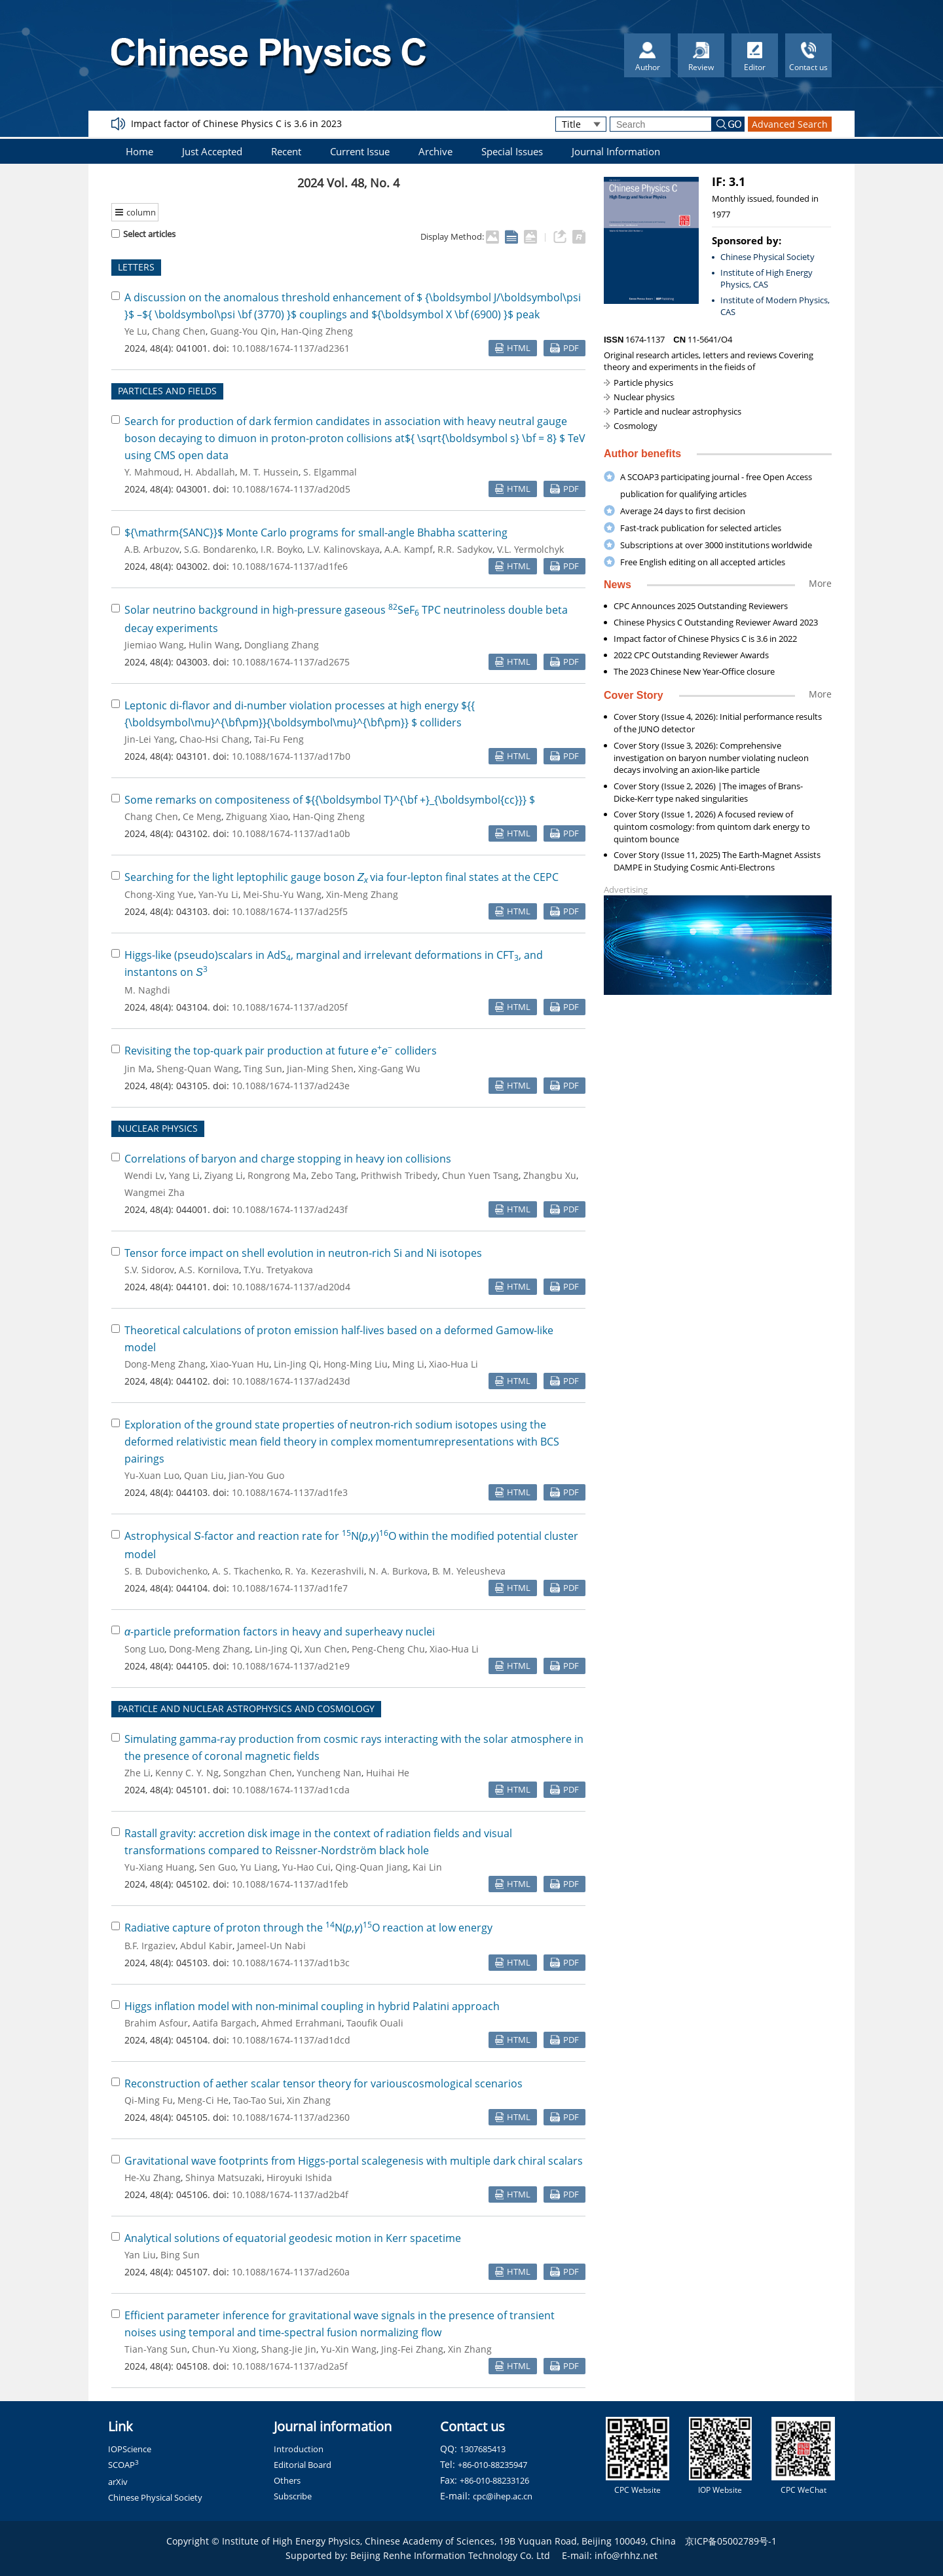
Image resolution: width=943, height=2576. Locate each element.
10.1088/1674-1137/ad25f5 (290, 911)
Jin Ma (138, 1068)
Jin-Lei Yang (149, 739)
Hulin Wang (214, 645)
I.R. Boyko (282, 549)
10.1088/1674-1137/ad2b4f (290, 2194)
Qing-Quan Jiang (371, 1867)
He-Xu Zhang (152, 2177)
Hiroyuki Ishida (299, 2177)
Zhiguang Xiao (257, 816)
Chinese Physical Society (767, 257)
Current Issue (360, 151)
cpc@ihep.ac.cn (502, 2496)
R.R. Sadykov (464, 549)
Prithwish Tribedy (399, 1175)
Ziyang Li (223, 1175)
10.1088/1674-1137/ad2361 (291, 348)
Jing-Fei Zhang (412, 2349)
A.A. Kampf (408, 549)
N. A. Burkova (398, 1571)
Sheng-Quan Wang (198, 1068)
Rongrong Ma (277, 1175)
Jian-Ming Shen (320, 1068)
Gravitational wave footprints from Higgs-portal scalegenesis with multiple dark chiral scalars (353, 2161)
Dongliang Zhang (281, 645)
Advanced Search (790, 124)
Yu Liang (259, 1867)
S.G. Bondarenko (220, 549)
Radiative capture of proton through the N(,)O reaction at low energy (308, 1927)
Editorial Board (302, 2465)
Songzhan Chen (257, 1772)
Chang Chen (179, 331)
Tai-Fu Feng (279, 739)
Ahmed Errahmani (301, 2023)
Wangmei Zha (154, 1192)
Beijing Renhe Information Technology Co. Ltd (450, 2555)
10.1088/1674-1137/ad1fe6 (290, 566)
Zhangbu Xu (549, 1175)
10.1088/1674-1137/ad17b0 (291, 756)
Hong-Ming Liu (356, 1364)
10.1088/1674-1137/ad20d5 (291, 489)
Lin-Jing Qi (296, 1364)
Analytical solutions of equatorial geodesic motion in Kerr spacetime (292, 2238)
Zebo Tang (333, 1175)
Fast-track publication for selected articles (700, 528)
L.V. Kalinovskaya (343, 549)
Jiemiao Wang (154, 645)
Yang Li (184, 1175)
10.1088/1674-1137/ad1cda (291, 1789)
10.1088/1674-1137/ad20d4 (291, 1286)
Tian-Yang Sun (155, 2349)
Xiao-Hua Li (453, 1364)
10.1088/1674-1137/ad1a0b (291, 833)
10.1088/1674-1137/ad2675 (291, 662)
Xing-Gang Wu (389, 1068)
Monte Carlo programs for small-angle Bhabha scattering (316, 532)
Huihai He (387, 1772)
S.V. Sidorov (149, 1269)
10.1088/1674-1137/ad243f (290, 1209)
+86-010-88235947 (492, 2465)
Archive (435, 151)
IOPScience (129, 2449)
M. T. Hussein (269, 472)
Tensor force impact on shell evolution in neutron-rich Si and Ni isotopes (303, 1253)
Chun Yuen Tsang (480, 1175)
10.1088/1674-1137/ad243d (291, 1381)
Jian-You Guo (256, 1475)
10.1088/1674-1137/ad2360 (291, 2117)
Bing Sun (180, 2255)
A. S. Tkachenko (246, 1571)
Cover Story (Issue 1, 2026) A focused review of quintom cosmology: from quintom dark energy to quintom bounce (712, 826)
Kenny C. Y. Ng (187, 1772)
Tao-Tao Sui (257, 2100)
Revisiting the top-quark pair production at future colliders (280, 1050)
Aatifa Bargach (225, 2023)
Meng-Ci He (203, 2100)
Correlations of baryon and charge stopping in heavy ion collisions (287, 1158)
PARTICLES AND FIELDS (167, 390)
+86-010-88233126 (494, 2480)
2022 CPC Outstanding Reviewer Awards (691, 655)
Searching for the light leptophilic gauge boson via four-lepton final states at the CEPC (341, 877)
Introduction (299, 2449)
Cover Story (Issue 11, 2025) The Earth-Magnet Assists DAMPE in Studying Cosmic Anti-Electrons (717, 861)
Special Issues (512, 151)
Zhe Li (137, 1772)
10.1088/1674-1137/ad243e (291, 1085)
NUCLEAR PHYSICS (158, 1128)
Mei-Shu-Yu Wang (282, 894)
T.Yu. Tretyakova (278, 1269)
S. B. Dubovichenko (166, 1571)
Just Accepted (212, 151)
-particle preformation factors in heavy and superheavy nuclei (279, 1631)
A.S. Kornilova (209, 1269)
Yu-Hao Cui (306, 1867)
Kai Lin (427, 1867)
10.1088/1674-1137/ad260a (291, 2272)
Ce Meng (202, 816)
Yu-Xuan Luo (151, 1475)
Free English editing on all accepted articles (702, 562)
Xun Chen (326, 1649)
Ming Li (408, 1364)
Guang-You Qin (243, 331)
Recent (286, 151)
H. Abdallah (209, 472)
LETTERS (136, 267)
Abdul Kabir (206, 1945)
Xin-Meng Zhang (362, 894)
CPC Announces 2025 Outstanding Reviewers (701, 606)
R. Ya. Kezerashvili (324, 1571)
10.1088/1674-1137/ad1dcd (291, 2040)
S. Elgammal (330, 472)
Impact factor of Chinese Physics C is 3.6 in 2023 (236, 123)
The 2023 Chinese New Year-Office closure (694, 671)
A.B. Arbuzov (151, 549)
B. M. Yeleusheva (469, 1571)
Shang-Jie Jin (288, 2349)
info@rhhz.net (626, 2555)
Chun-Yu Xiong (224, 2349)
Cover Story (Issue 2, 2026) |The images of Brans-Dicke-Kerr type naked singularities (708, 792)
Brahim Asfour (156, 2023)
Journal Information (616, 151)
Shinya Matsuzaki (223, 2177)
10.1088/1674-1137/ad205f (290, 1007)
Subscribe (293, 2496)
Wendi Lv (144, 1175)
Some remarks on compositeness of (329, 800)
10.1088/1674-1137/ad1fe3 (290, 1492)
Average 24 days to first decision (682, 511)
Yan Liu (140, 2255)
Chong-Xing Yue (159, 894)
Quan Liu (204, 1475)
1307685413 (483, 2449)
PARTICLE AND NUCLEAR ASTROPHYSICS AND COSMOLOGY (246, 1708)
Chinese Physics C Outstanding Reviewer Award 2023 (716, 622)
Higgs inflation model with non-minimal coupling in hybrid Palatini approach (312, 2006)
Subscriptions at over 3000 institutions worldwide (716, 545)
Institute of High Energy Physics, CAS (766, 279)
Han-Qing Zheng (317, 331)
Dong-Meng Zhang (165, 1364)
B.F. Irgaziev (150, 1945)
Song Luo (144, 1649)
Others (287, 2480)
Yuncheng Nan (329, 1772)
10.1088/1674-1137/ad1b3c (291, 1962)
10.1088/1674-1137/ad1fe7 (290, 1588)
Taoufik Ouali (374, 2023)
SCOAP (123, 2465)
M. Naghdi (147, 990)
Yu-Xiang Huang (159, 1867)
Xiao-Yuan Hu (239, 1364)
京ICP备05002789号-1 (731, 2541)
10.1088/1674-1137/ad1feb (290, 1884)
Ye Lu (135, 331)
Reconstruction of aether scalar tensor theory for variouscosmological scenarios (323, 2083)
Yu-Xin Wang (349, 2349)
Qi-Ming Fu (148, 2100)
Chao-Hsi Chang (214, 739)
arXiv (118, 2482)
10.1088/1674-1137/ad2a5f (290, 2366)
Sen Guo (217, 1867)
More (820, 583)
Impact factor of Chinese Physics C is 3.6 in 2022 (705, 638)
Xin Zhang (309, 2100)
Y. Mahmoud (151, 472)
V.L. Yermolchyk (530, 549)
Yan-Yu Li (218, 894)
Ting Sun (263, 1068)
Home (139, 151)
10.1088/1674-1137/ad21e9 (291, 1666)
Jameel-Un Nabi (271, 1945)
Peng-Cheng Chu (388, 1649)
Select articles (143, 234)
